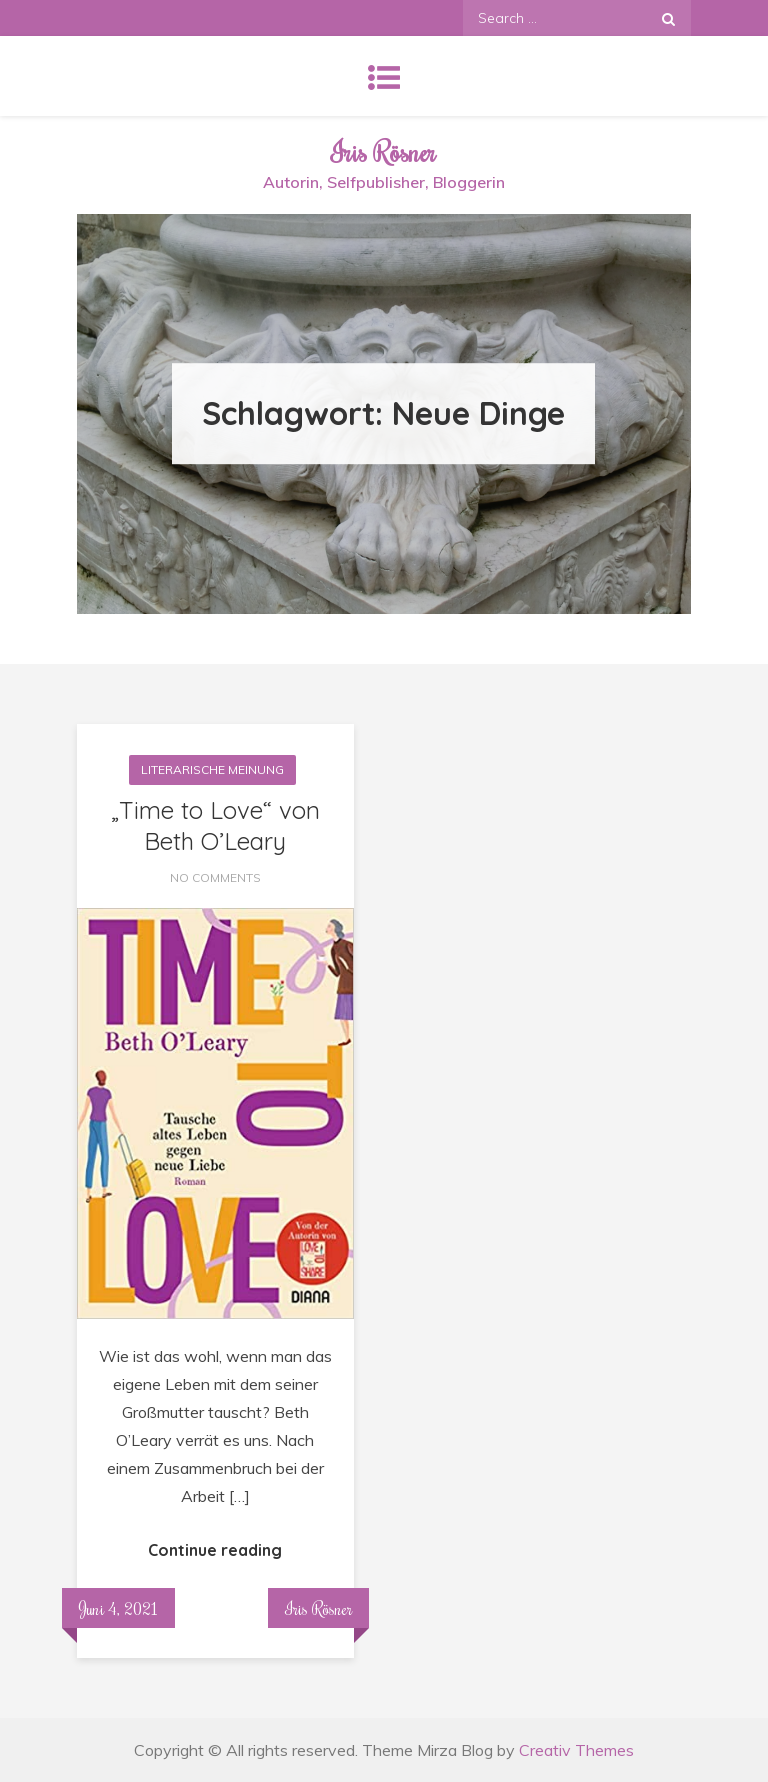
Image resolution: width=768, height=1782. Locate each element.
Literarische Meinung (212, 769)
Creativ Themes (576, 1750)
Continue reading (215, 1550)
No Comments (215, 877)
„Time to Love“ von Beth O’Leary (215, 825)
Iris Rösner (383, 152)
